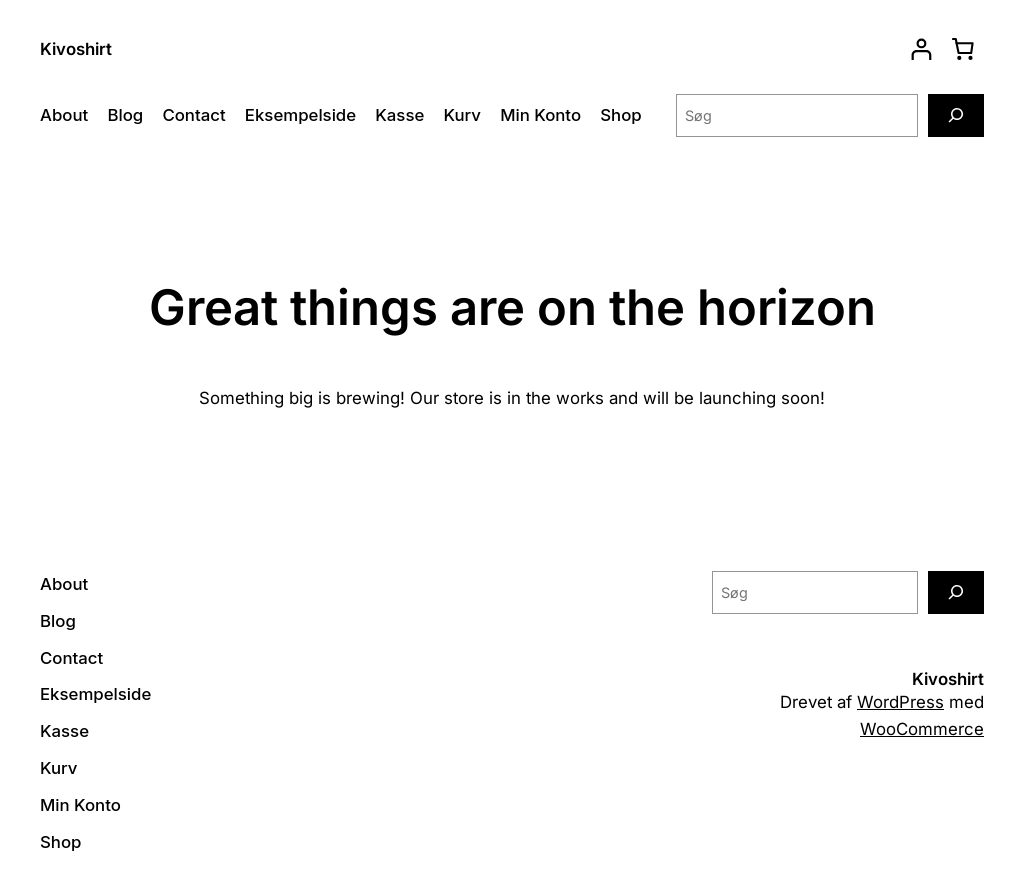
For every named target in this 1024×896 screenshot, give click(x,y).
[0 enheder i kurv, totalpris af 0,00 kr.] (963, 49)
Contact (193, 115)
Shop (620, 115)
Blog (125, 115)
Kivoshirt (76, 49)
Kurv (461, 115)
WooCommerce (922, 729)
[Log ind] (921, 49)
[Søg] (956, 115)
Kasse (399, 115)
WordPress (900, 702)
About (64, 115)
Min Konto (540, 115)
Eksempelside (300, 115)
